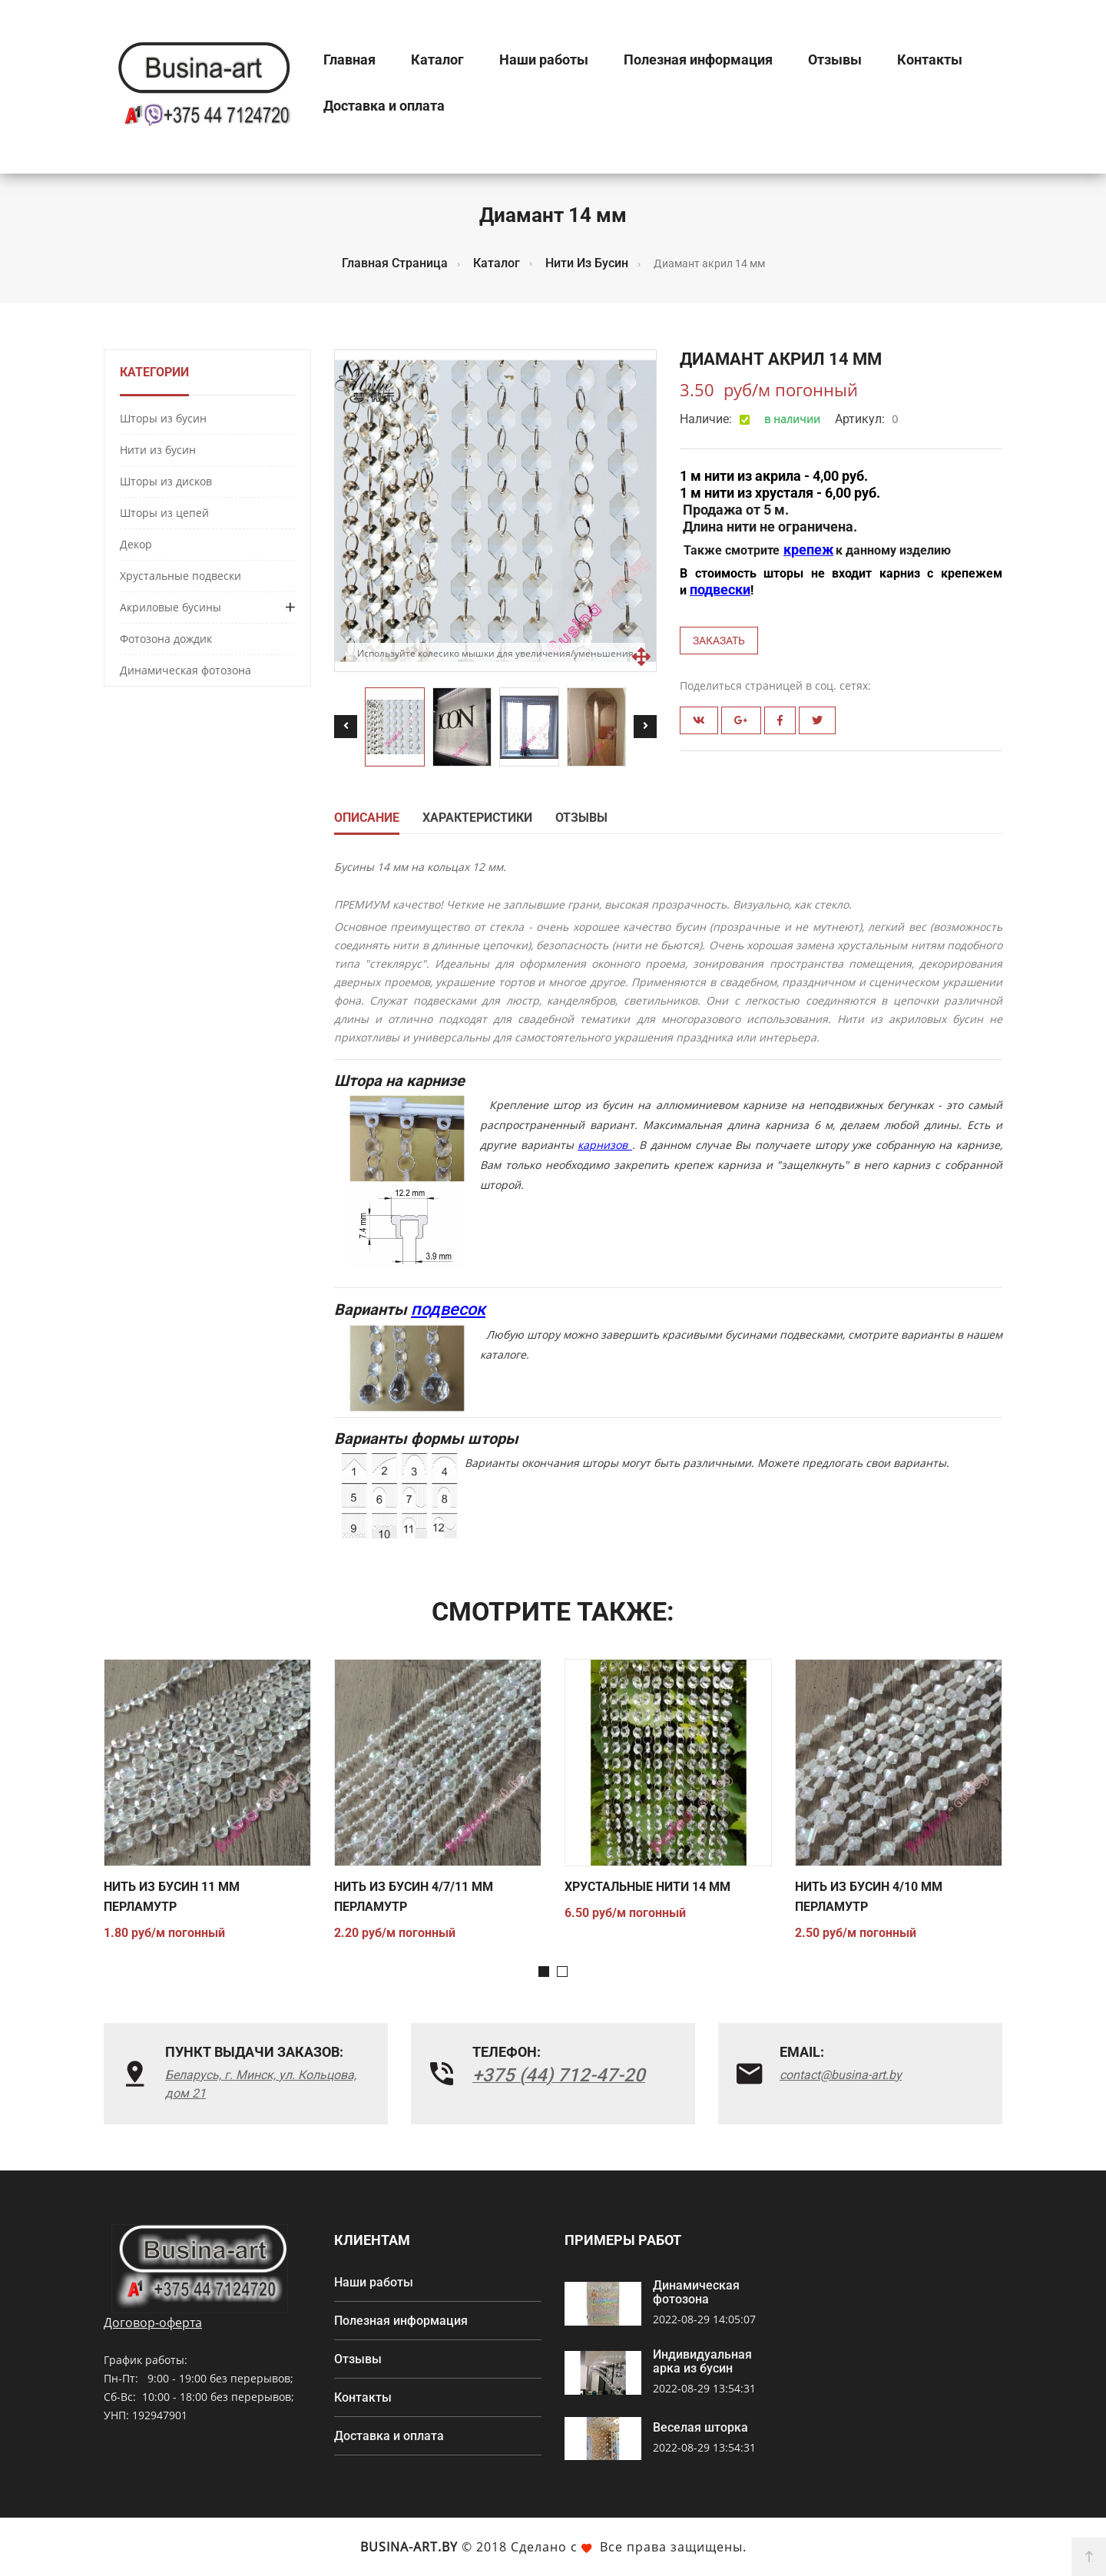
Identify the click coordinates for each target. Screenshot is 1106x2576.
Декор (136, 544)
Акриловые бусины (170, 607)
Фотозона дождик (166, 638)
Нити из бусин (158, 449)
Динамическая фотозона (185, 670)
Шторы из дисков (166, 481)
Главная (349, 59)
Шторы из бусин (163, 418)
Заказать (719, 640)
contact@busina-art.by (841, 2075)
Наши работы (543, 59)
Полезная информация (698, 59)
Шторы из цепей (164, 512)
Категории (154, 372)
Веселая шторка (700, 2428)
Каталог (437, 59)
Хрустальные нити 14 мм (647, 1886)
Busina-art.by (409, 2546)
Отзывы (835, 59)
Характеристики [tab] (477, 817)
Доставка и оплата (384, 106)
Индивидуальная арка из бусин (702, 2362)
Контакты (929, 59)
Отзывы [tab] (581, 817)
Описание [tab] (366, 817)
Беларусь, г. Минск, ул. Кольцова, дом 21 (260, 2084)
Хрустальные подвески (180, 575)
